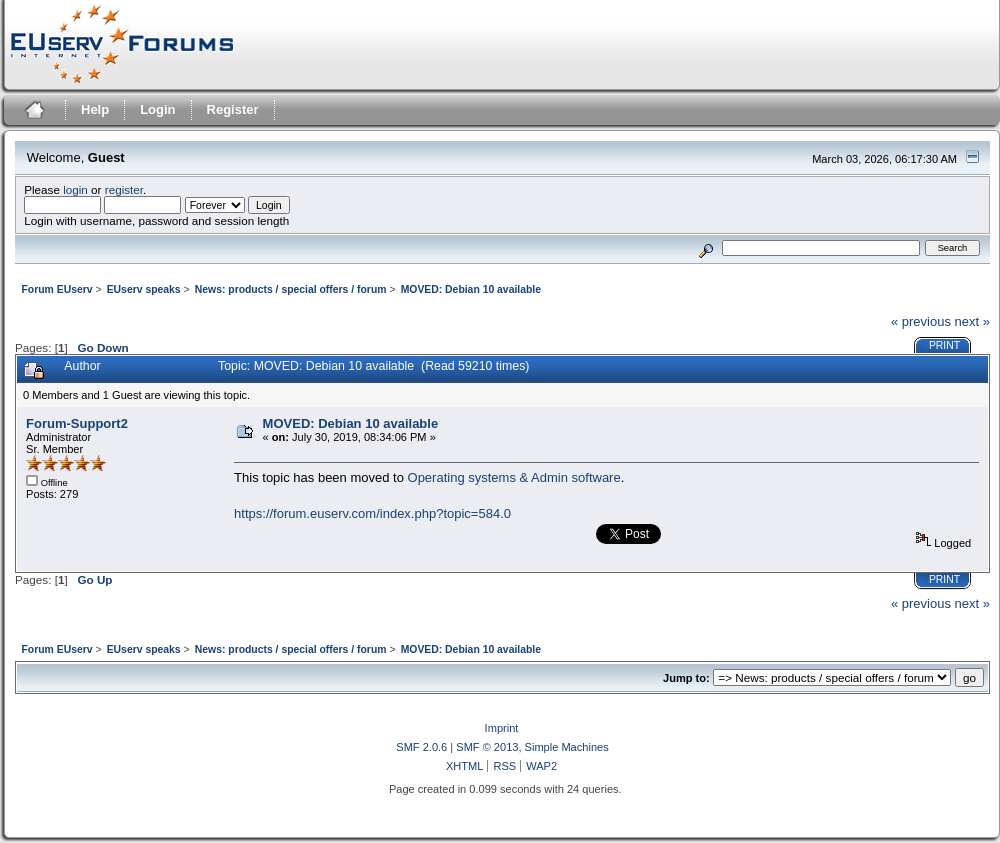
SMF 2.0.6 (421, 747)
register (124, 189)
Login (157, 109)
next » (972, 321)
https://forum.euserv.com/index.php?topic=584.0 (372, 513)
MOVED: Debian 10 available (351, 423)
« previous (921, 321)
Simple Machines (567, 747)
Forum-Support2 (77, 423)
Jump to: (686, 678)
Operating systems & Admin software (514, 477)
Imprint (502, 728)
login (75, 189)
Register (233, 109)
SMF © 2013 (487, 747)
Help (95, 109)
